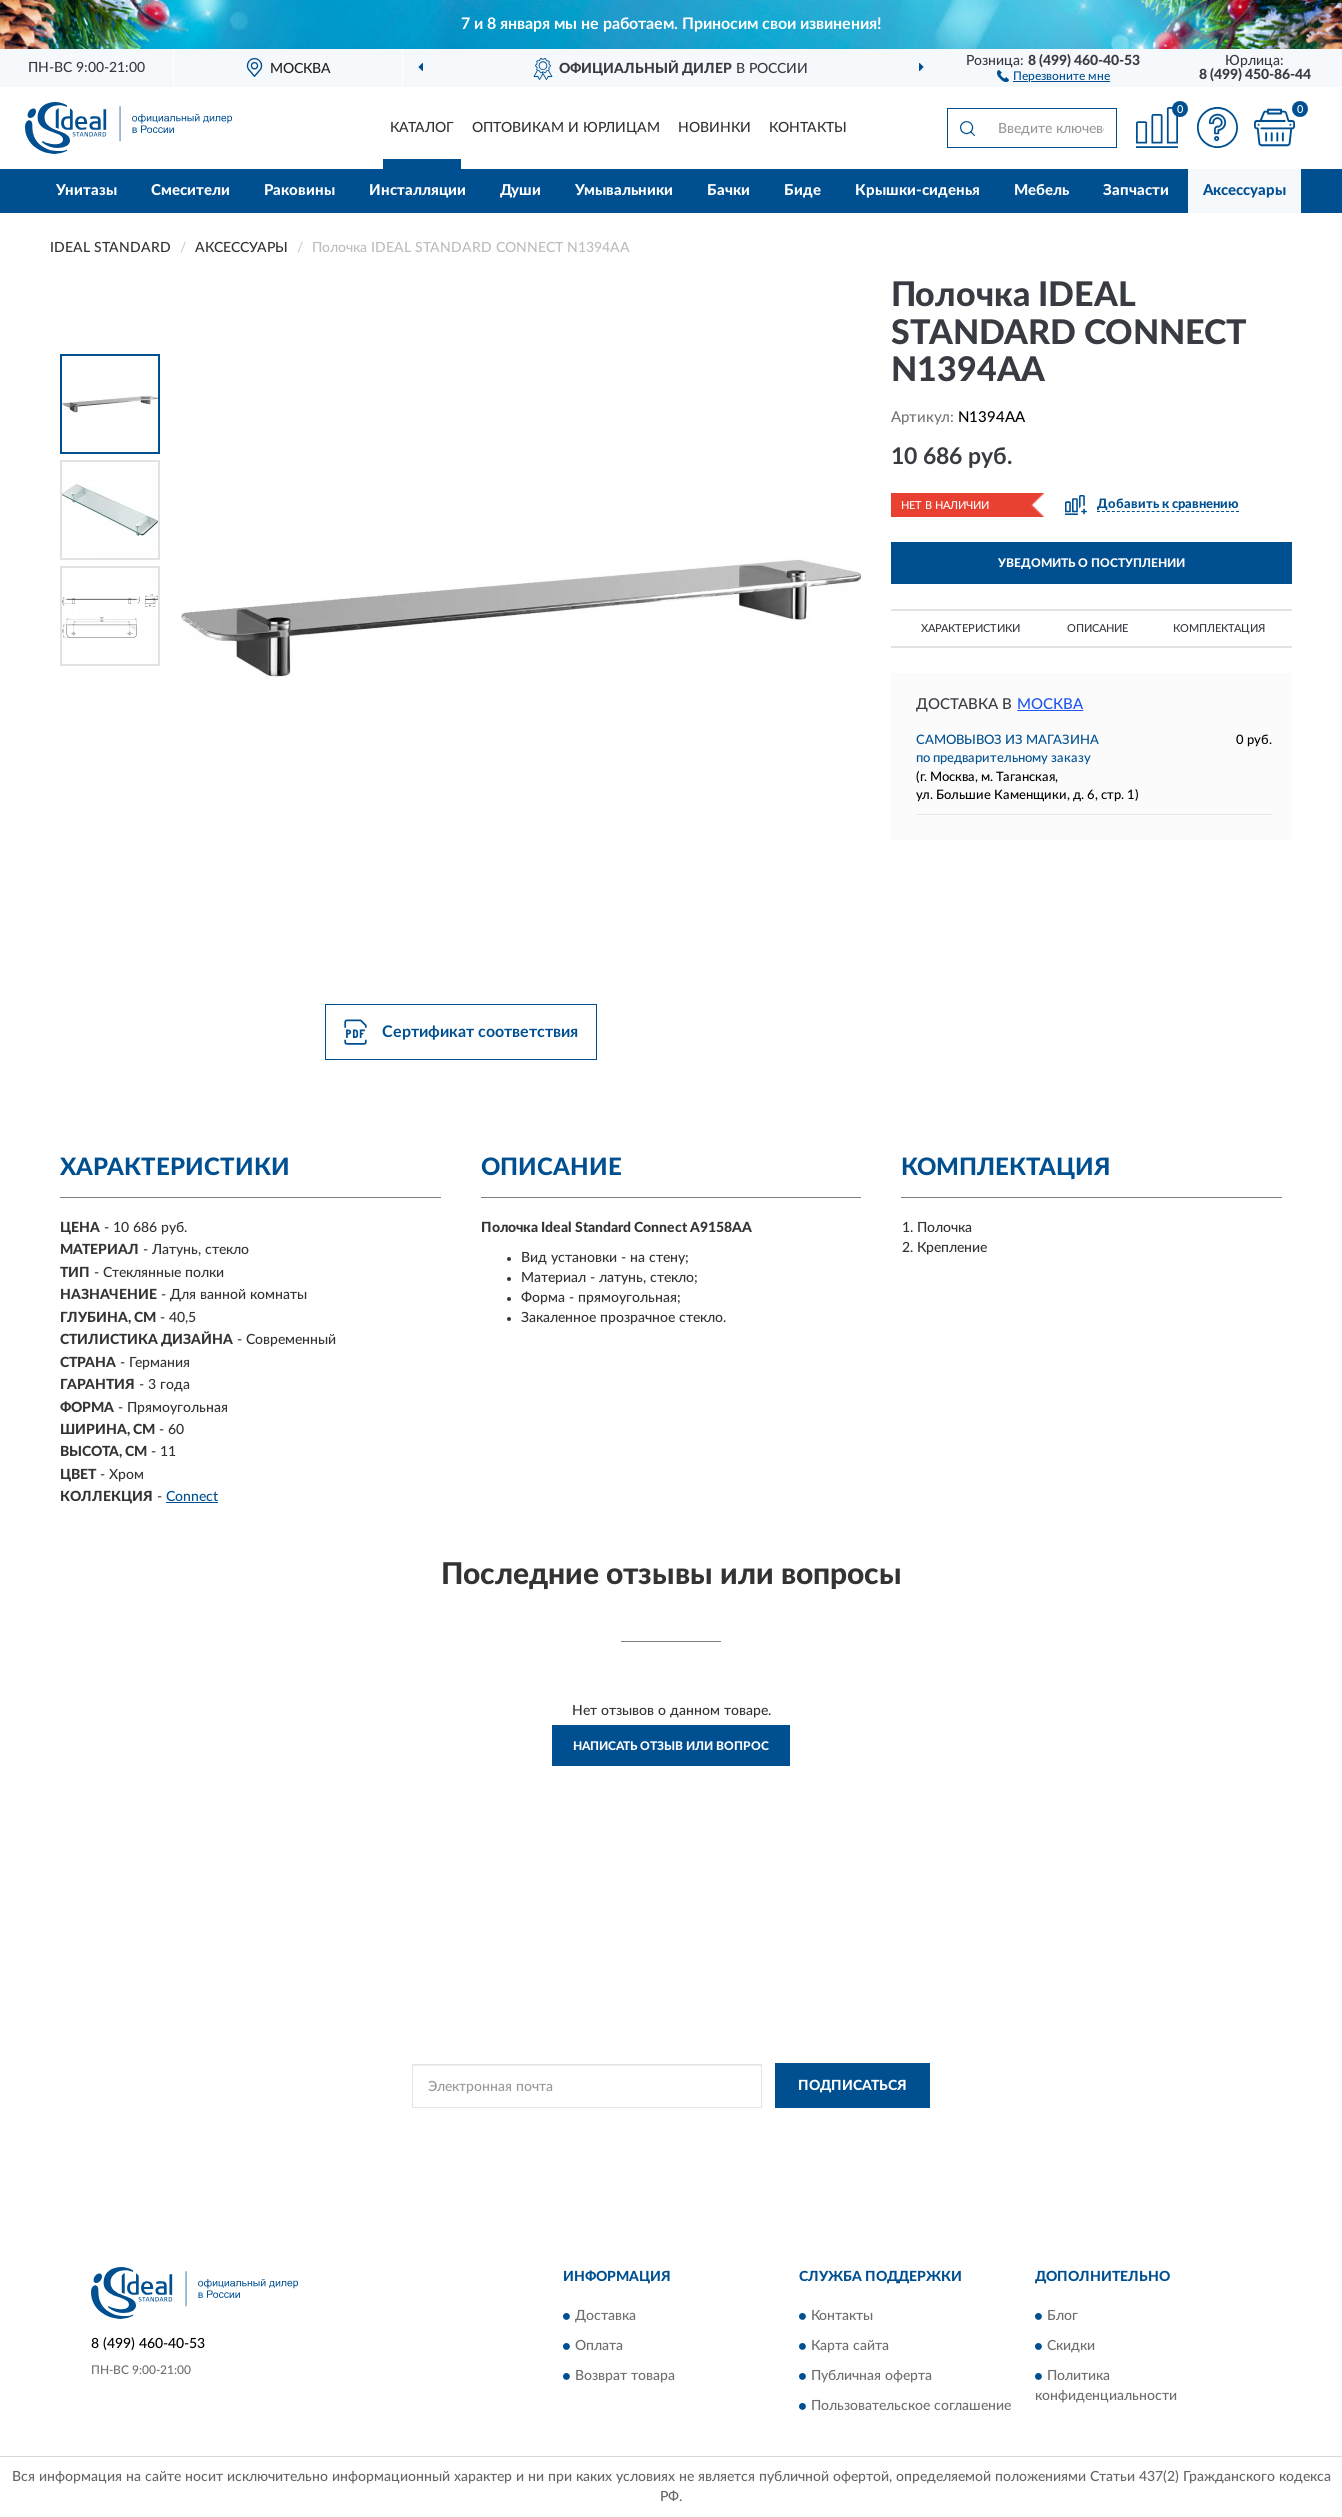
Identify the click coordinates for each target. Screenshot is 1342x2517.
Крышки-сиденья (917, 190)
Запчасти (1136, 190)
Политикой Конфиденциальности (643, 2131)
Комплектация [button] (1219, 628)
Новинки (714, 128)
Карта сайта (850, 2346)
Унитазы (86, 190)
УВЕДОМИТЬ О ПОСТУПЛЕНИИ (1091, 563)
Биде (802, 190)
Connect (192, 1497)
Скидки (1071, 2346)
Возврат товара (625, 2376)
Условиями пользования (819, 2131)
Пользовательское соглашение (911, 2406)
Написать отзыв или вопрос (671, 1746)
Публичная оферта (871, 2376)
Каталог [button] (422, 128)
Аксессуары (1244, 190)
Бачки (728, 190)
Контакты (808, 128)
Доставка (605, 2316)
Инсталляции (417, 190)
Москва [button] (1050, 704)
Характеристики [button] (970, 628)
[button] (1053, 75)
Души (520, 190)
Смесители (190, 190)
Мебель (1041, 190)
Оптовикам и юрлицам (566, 128)
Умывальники (624, 190)
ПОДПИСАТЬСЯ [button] (852, 2086)
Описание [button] (1097, 628)
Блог (1062, 2316)
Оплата (599, 2346)
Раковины (299, 190)
